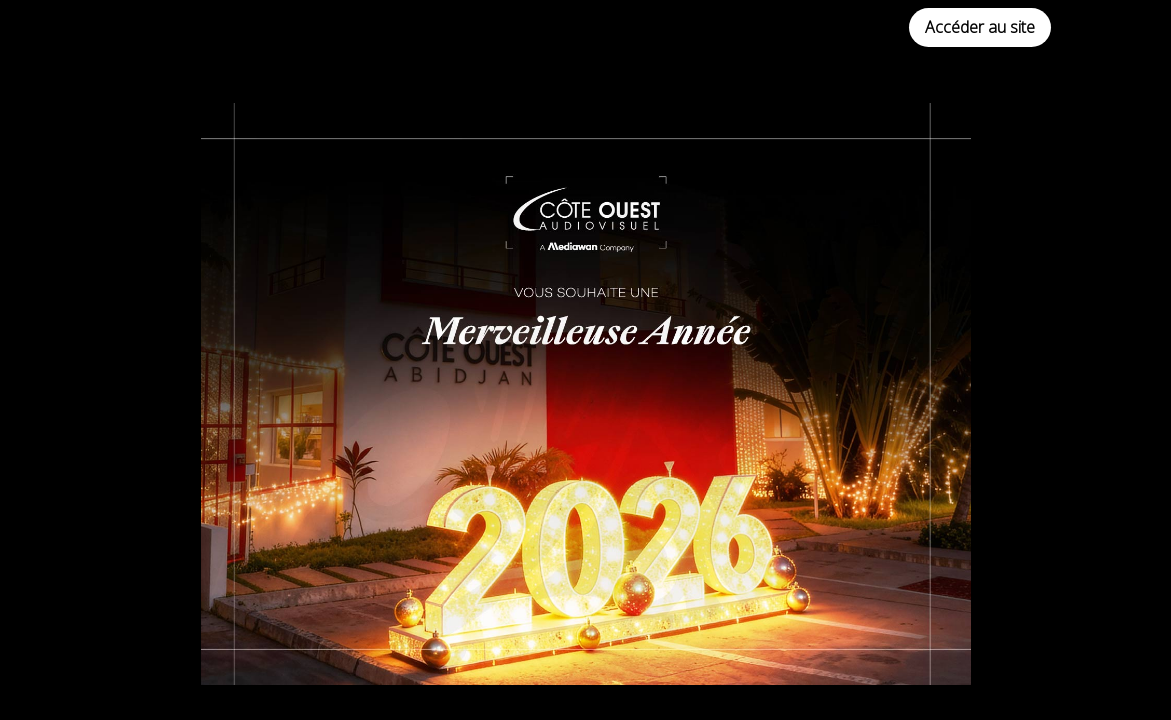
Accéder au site (980, 27)
